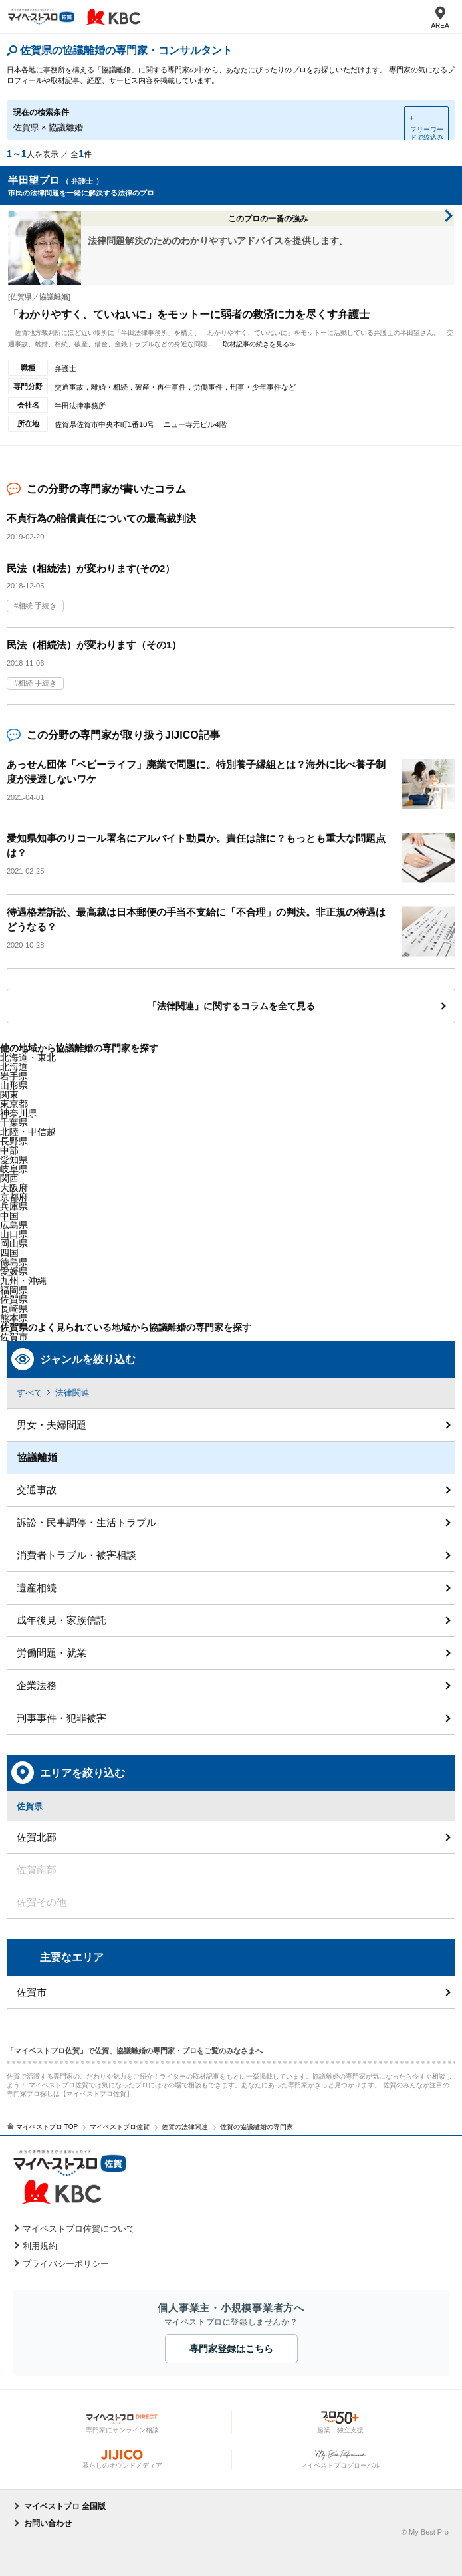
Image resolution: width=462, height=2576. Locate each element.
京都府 (14, 1197)
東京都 (14, 1103)
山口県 (14, 1234)
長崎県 (14, 1308)
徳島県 (14, 1262)
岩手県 (14, 1076)
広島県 (14, 1225)
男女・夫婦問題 (51, 1424)
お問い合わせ (48, 2523)
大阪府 (14, 1187)
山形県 (14, 1085)
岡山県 (14, 1243)
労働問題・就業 (51, 1652)
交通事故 (37, 1489)
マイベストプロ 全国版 (65, 2506)
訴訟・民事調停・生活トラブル (86, 1522)
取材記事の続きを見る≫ (259, 344)
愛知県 (14, 1159)
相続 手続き (37, 606)
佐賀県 (14, 1299)
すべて (30, 1393)
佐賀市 (14, 1336)
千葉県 (14, 1122)
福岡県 (14, 1290)
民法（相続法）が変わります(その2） (91, 568)
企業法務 (37, 1685)
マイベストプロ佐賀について (79, 2229)
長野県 (14, 1141)
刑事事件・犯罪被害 (61, 1718)
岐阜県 (14, 1169)
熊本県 (14, 1318)
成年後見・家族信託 (61, 1620)
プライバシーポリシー (66, 2264)
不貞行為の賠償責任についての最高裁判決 (101, 518)
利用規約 (40, 2246)
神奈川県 (18, 1113)
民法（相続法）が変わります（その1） (94, 644)
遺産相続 (37, 1587)
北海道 (14, 1066)
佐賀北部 (37, 1837)
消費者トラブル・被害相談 (76, 1555)
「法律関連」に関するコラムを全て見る (231, 1006)
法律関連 (72, 1393)
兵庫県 (14, 1206)
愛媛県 (14, 1271)
